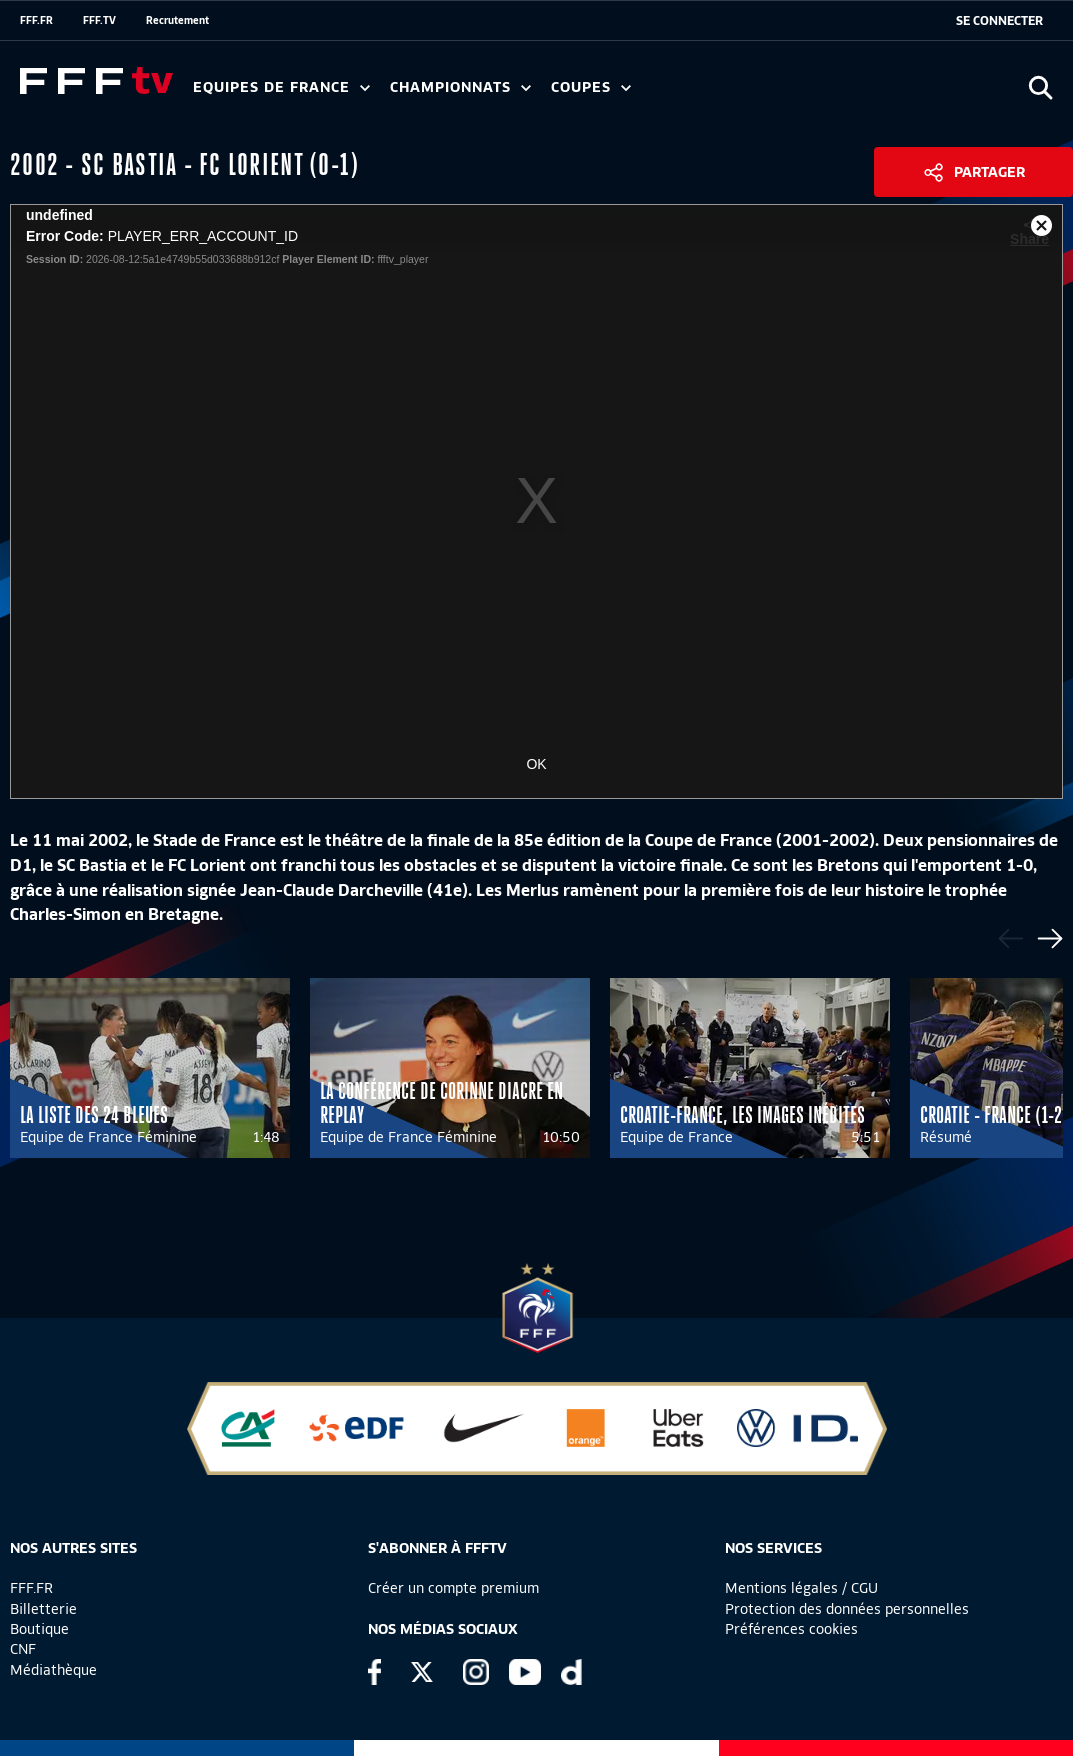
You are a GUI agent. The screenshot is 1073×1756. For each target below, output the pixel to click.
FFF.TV (99, 20)
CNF (23, 1649)
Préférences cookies (791, 1629)
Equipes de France (281, 87)
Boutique (39, 1629)
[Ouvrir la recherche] (1040, 87)
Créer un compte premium (453, 1588)
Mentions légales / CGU (801, 1588)
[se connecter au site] (999, 21)
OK (536, 764)
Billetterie (43, 1609)
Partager (989, 172)
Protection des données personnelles (847, 1609)
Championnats (460, 87)
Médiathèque (53, 1670)
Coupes (591, 87)
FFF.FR (36, 20)
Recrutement (177, 20)
